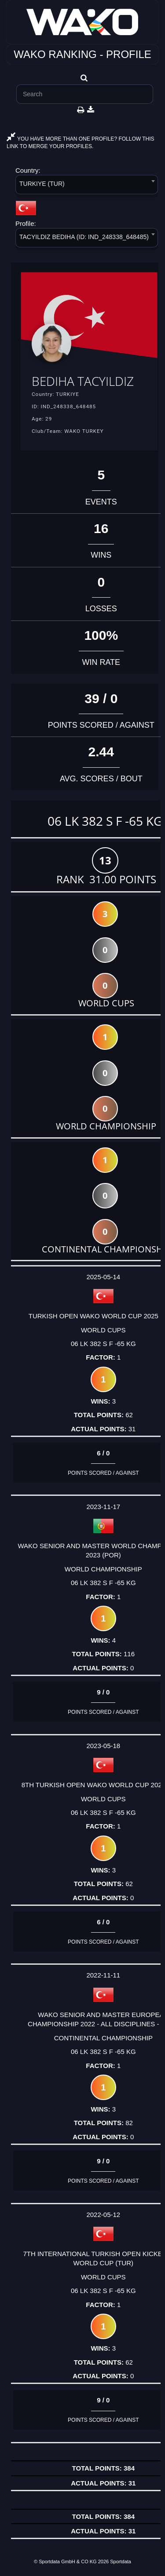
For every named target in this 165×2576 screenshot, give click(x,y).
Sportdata (120, 2561)
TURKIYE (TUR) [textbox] (42, 183)
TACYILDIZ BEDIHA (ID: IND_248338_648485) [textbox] (84, 236)
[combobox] (86, 186)
